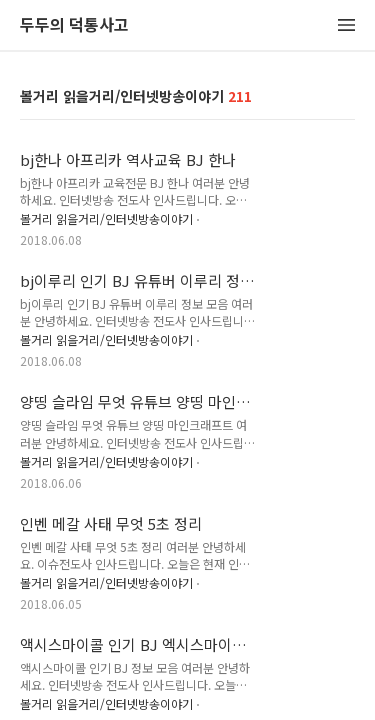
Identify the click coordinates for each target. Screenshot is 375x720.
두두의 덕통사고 (74, 25)
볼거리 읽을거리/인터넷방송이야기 (106, 218)
